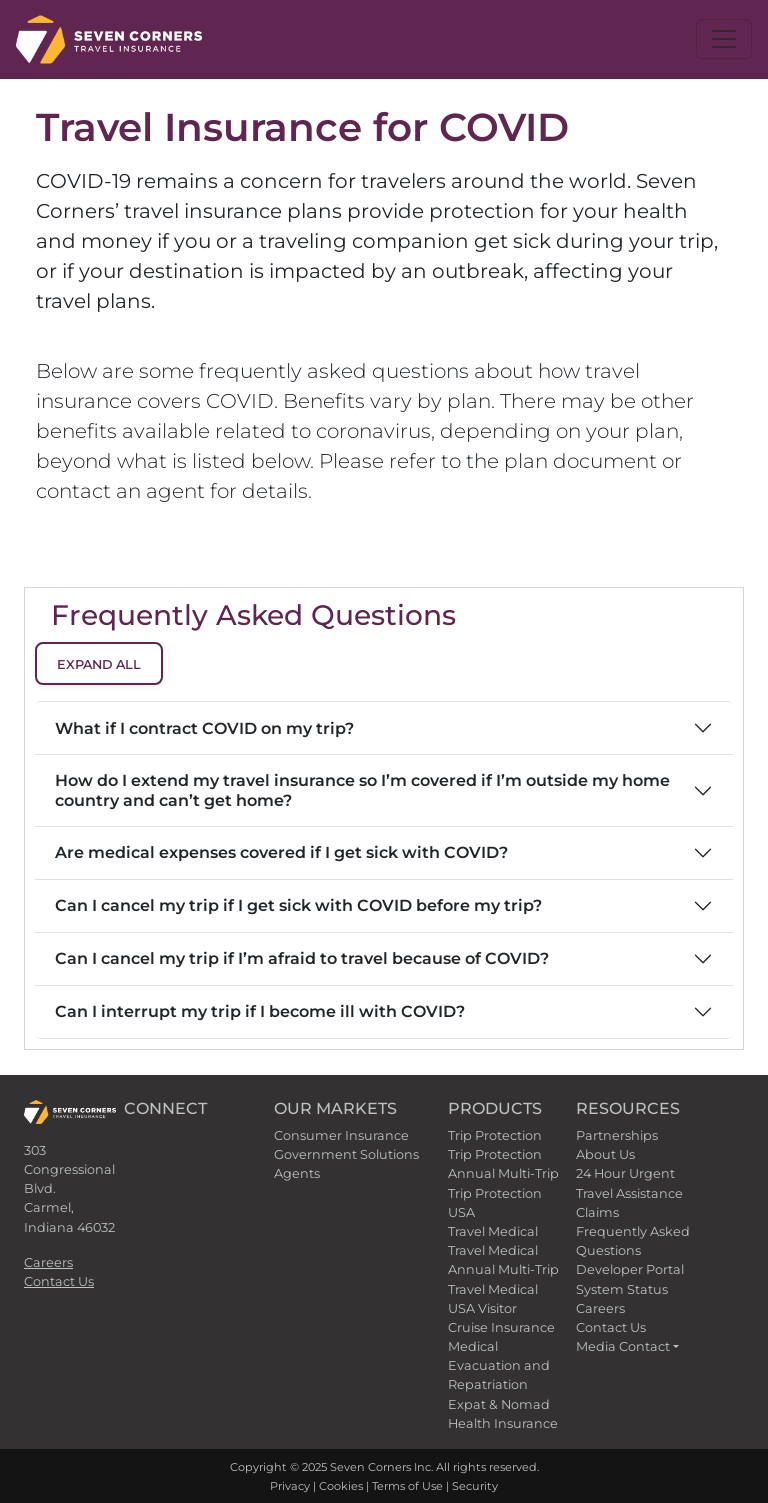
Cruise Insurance (501, 1327)
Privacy (290, 1486)
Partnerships (617, 1135)
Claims (597, 1212)
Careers (48, 1262)
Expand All (99, 664)
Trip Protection (495, 1135)
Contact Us (59, 1281)
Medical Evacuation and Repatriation (499, 1365)
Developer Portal (630, 1269)
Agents (297, 1173)
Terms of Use (407, 1486)
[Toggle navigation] (724, 39)
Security (475, 1486)
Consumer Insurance (341, 1135)
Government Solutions (346, 1154)
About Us (605, 1154)
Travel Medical (493, 1231)
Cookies (341, 1486)
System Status (622, 1289)
